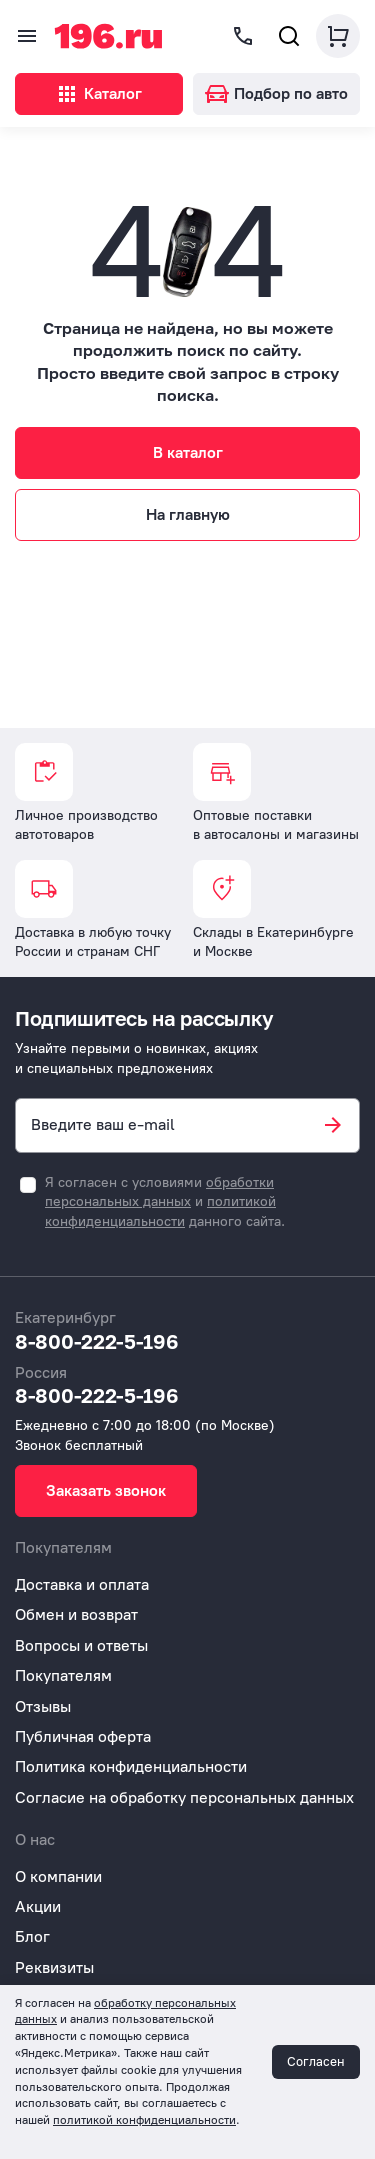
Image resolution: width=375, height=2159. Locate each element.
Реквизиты (54, 1967)
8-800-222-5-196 (97, 1341)
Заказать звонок (106, 1490)
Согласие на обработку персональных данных (184, 1797)
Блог (32, 1936)
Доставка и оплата (82, 1584)
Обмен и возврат (76, 1614)
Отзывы (43, 1706)
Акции (38, 1906)
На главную (188, 514)
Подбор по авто (276, 93)
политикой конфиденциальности (144, 2120)
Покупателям (63, 1675)
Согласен (316, 2061)
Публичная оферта (83, 1736)
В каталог (188, 452)
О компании (58, 1876)
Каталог (98, 94)
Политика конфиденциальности (131, 1766)
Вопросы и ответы (81, 1645)
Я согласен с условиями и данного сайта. (165, 1202)
